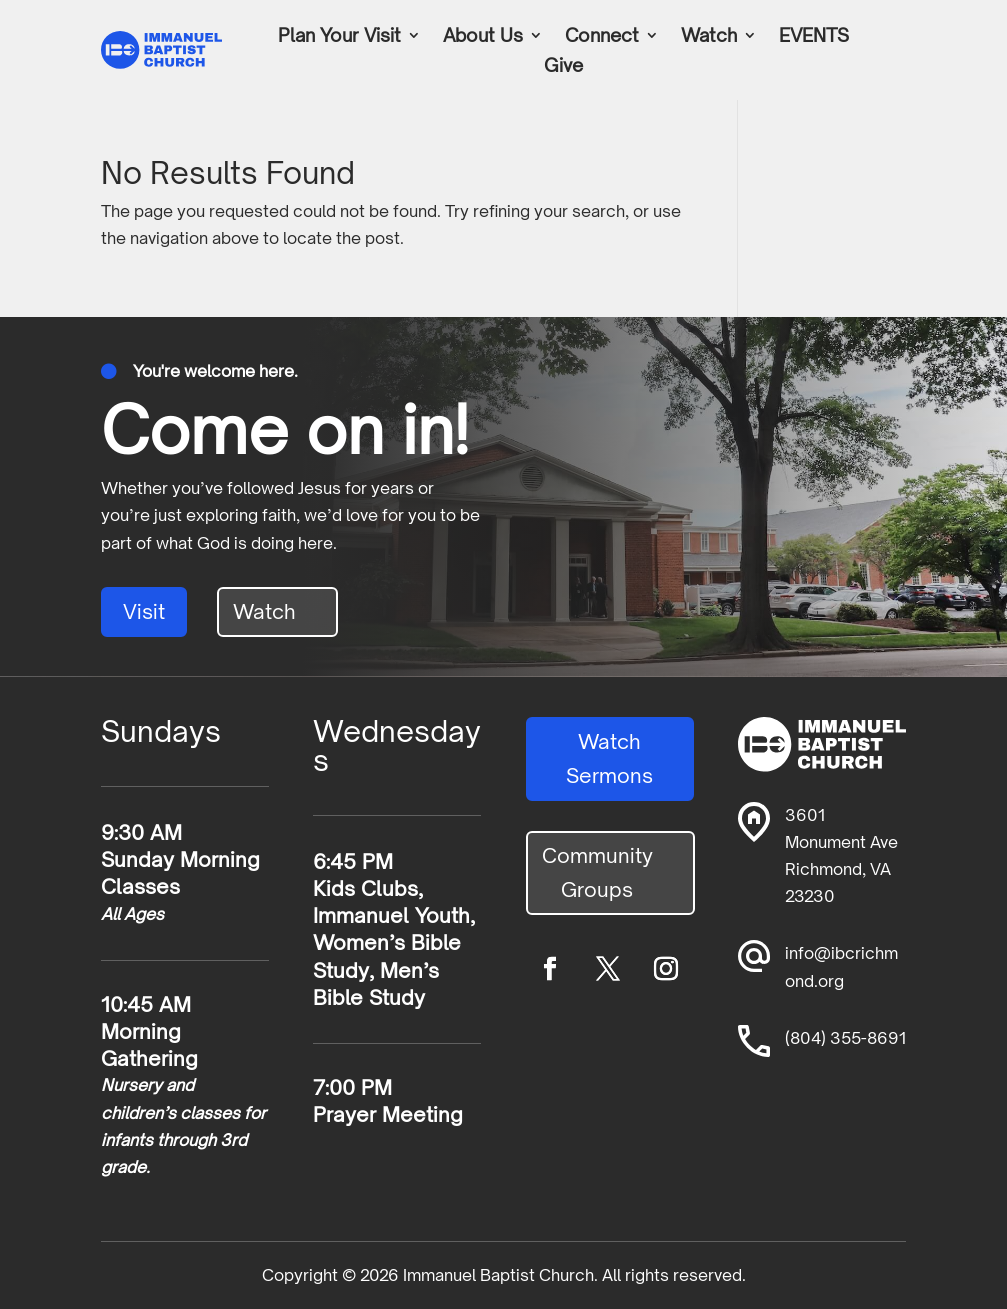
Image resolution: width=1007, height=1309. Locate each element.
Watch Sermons (609, 758)
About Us (483, 37)
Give (563, 67)
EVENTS (814, 37)
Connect (602, 37)
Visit (144, 611)
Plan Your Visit (339, 37)
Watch (709, 37)
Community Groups (597, 872)
